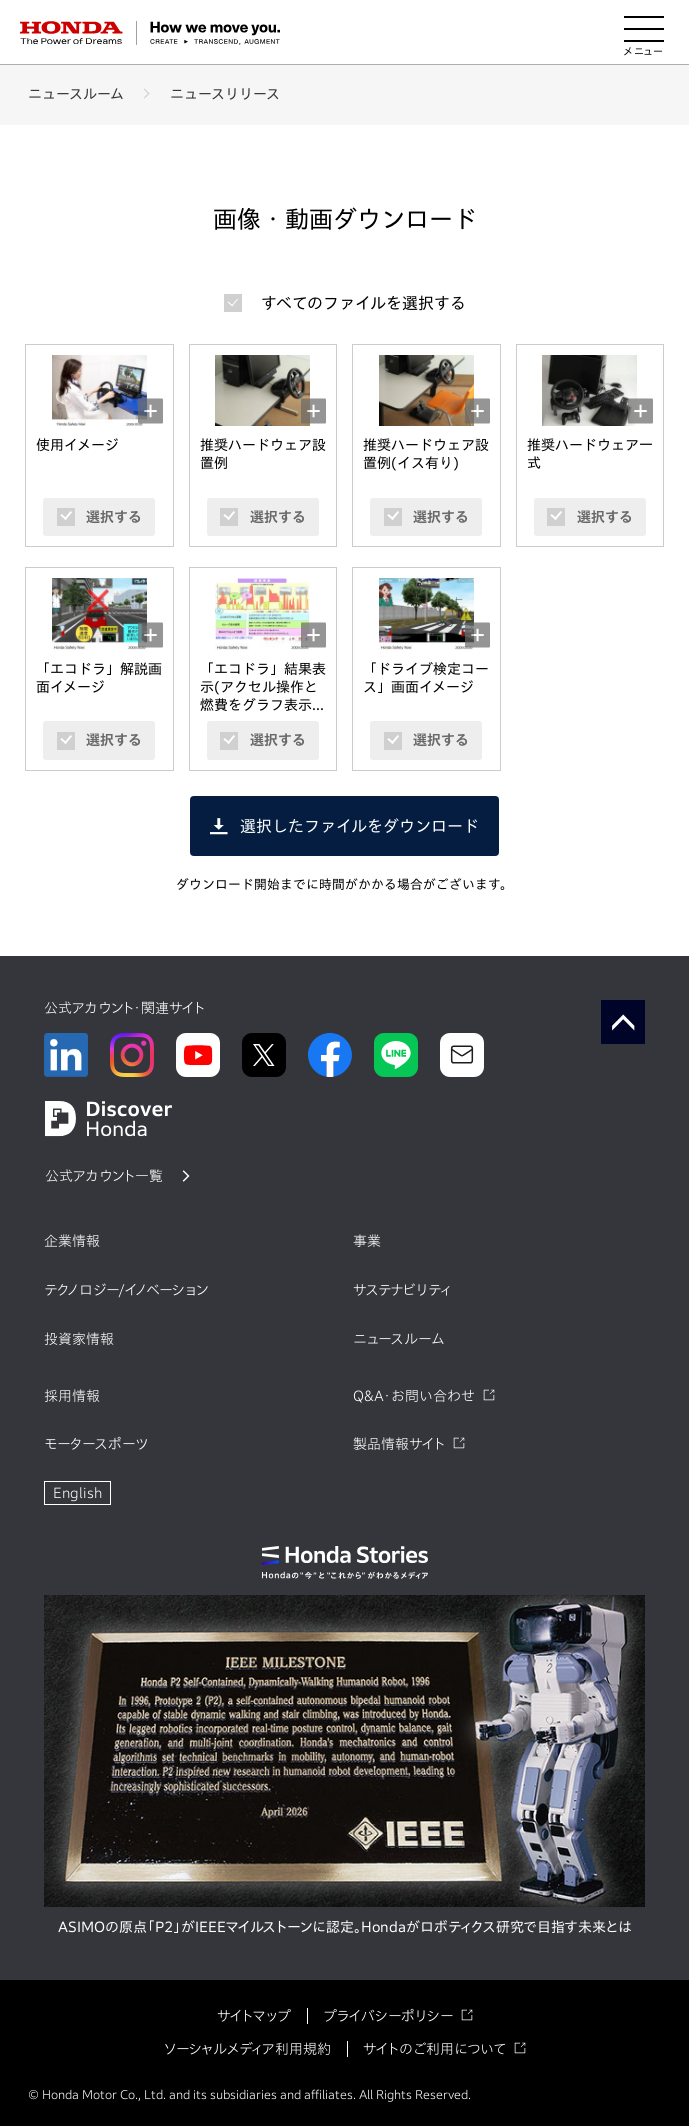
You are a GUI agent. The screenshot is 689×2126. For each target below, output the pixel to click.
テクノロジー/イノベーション (126, 1290)
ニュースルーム (76, 94)
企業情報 (72, 1241)
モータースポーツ (96, 1444)
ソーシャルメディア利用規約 (247, 2049)
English (77, 1493)
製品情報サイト (399, 1444)
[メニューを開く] (644, 33)
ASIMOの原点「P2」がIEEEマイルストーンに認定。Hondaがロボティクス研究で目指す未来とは (345, 1927)
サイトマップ (254, 2016)
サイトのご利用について (434, 2049)
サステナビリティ (402, 1290)
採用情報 (72, 1396)
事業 (367, 1241)
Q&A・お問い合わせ (414, 1396)
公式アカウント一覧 (104, 1176)
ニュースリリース (225, 94)
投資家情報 (79, 1339)
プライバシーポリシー (388, 2016)
